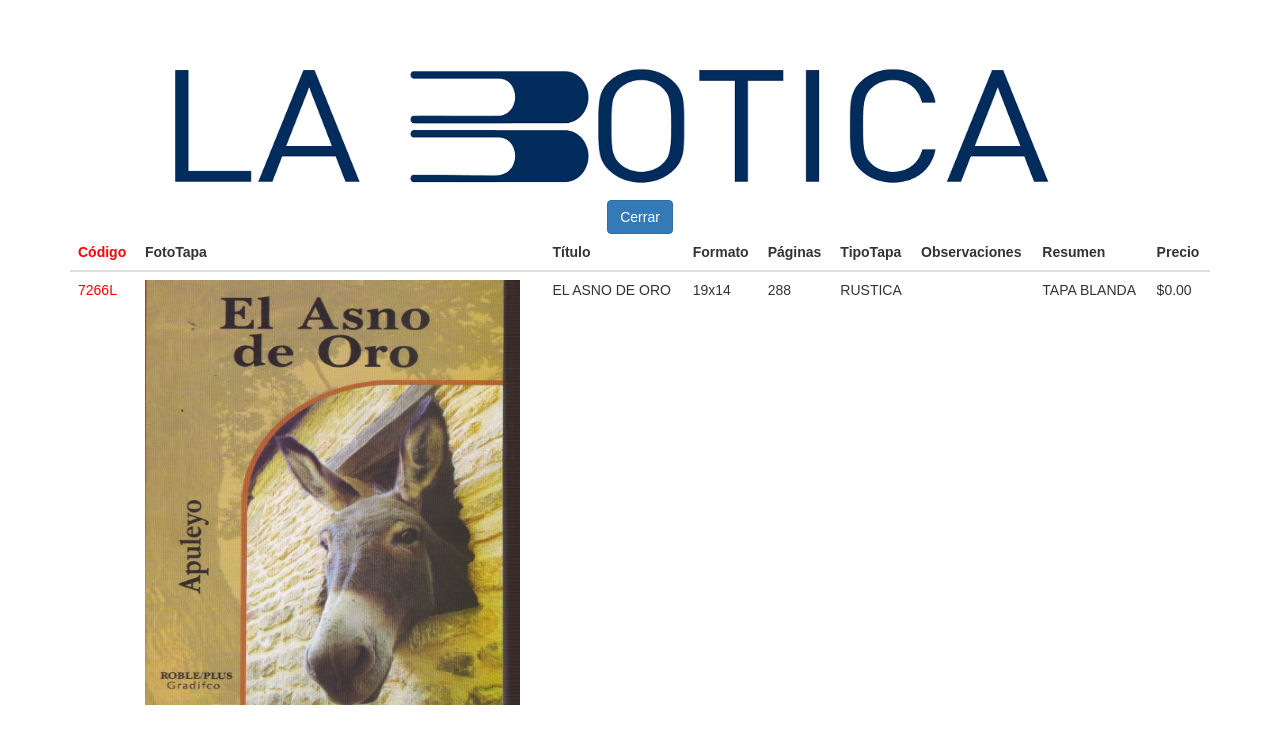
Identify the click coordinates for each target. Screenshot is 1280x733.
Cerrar (640, 217)
